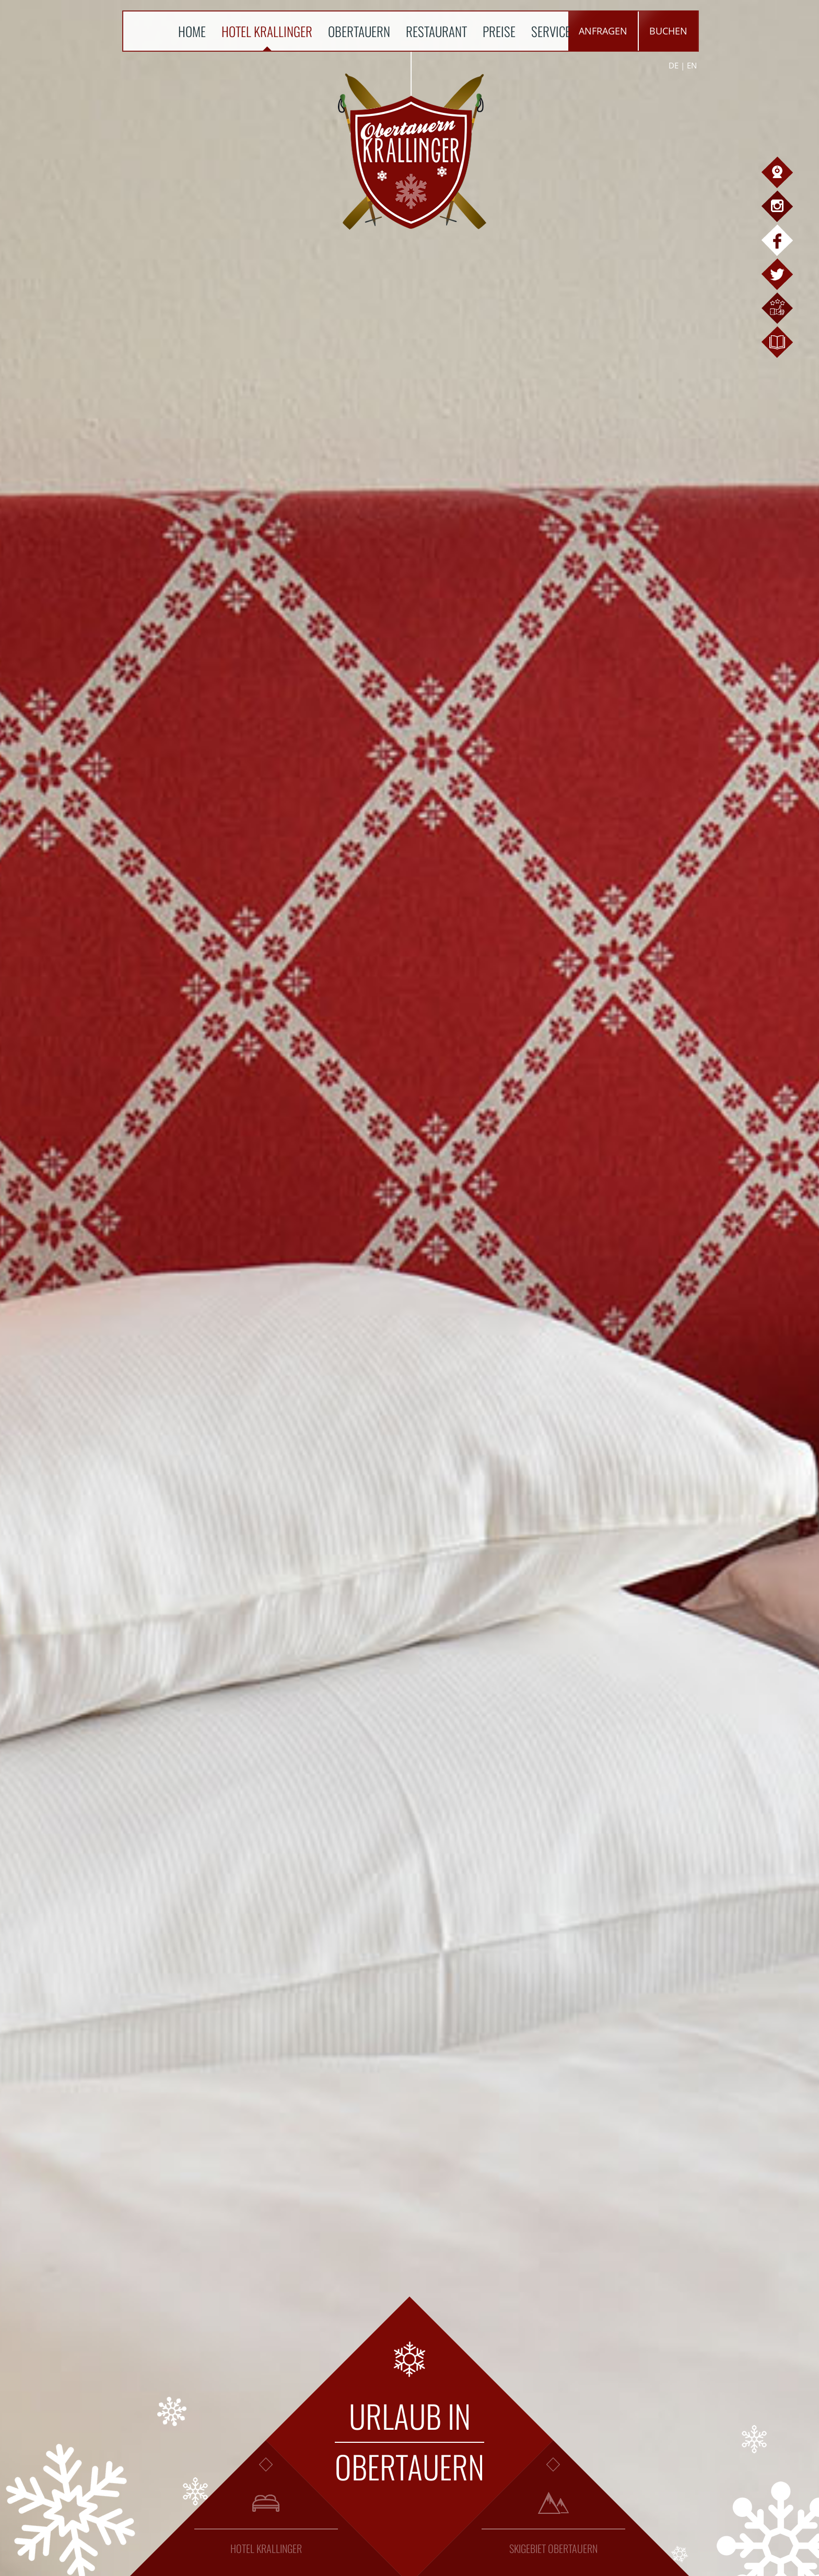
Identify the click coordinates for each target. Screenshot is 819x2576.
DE (673, 65)
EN (692, 65)
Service (550, 31)
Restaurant (436, 31)
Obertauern (359, 31)
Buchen (668, 31)
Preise (499, 31)
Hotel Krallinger (266, 31)
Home (192, 31)
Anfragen (603, 31)
